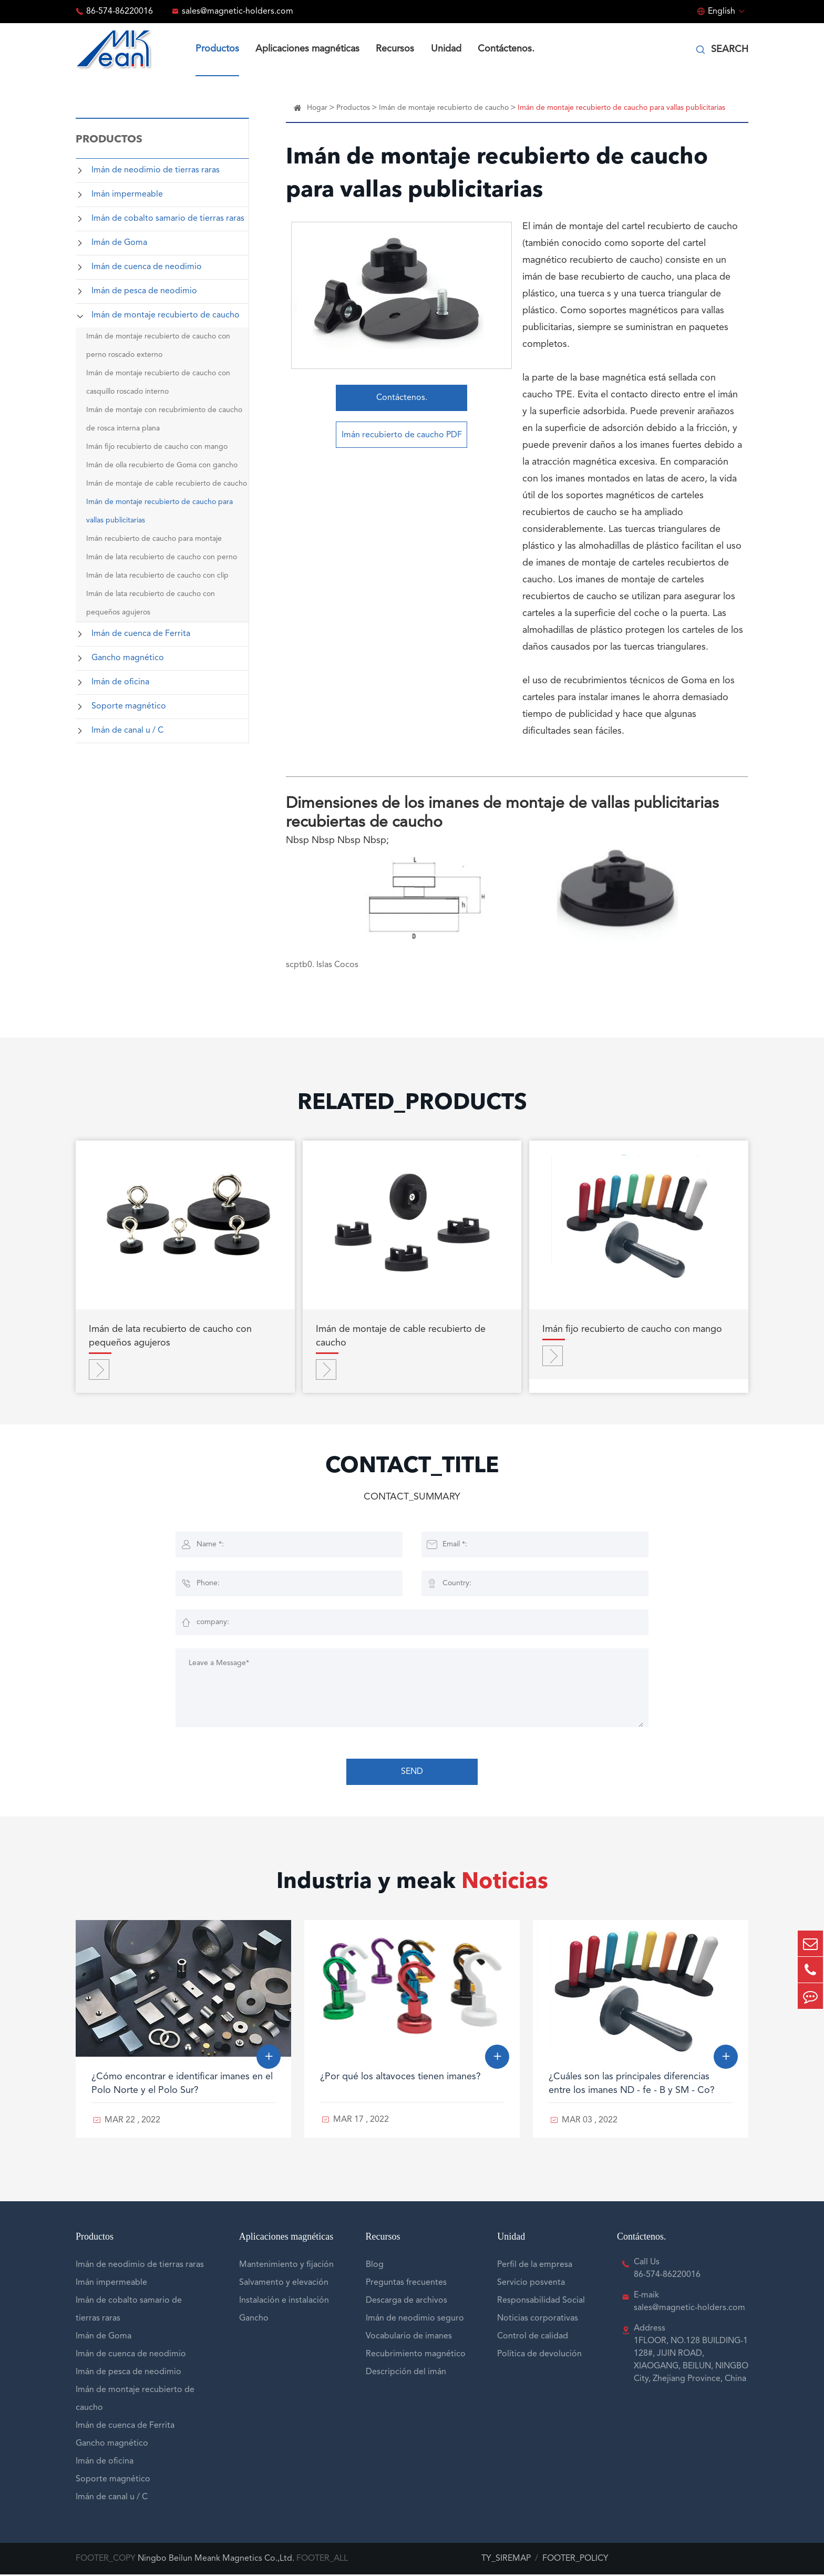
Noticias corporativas (537, 2320)
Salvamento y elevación (283, 2284)
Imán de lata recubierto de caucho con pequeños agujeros (150, 603)
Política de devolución (539, 2356)
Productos (217, 49)
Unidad (446, 49)
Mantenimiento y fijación (286, 2266)
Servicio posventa (531, 2284)
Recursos (395, 49)
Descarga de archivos (406, 2302)
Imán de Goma (119, 243)
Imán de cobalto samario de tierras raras (167, 218)
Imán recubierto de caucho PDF (402, 437)
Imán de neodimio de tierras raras (155, 170)
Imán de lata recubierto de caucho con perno (161, 557)
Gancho (254, 2320)
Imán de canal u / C (127, 730)
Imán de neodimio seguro (415, 2320)
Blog (375, 2266)
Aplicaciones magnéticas (307, 49)
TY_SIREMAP (506, 2560)
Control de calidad (532, 2338)
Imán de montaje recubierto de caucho (165, 315)
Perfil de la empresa (534, 2266)
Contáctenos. (506, 49)
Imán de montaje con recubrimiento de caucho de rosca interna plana (164, 419)
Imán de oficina (120, 682)
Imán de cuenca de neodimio (146, 267)
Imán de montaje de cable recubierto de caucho (166, 483)
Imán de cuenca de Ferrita (140, 634)
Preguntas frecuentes (406, 2284)
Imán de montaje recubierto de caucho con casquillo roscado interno (158, 382)
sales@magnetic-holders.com (237, 11)
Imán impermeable (127, 194)
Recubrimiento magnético (416, 2356)
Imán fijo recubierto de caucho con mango (157, 446)
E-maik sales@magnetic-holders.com (689, 2303)
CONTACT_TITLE (412, 1469)
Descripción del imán (406, 2373)
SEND (412, 1773)
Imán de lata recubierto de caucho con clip (157, 575)
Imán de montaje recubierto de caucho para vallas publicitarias (159, 511)
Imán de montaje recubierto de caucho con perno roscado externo (158, 345)
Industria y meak (412, 1885)
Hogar (317, 107)
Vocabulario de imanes (409, 2338)
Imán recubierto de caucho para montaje (154, 538)
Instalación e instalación (284, 2302)
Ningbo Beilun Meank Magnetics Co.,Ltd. (216, 2560)
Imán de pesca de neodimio (144, 291)
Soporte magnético (128, 706)
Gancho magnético (127, 658)
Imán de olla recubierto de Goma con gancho (162, 465)
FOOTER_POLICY (575, 2560)
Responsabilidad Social (541, 2302)
